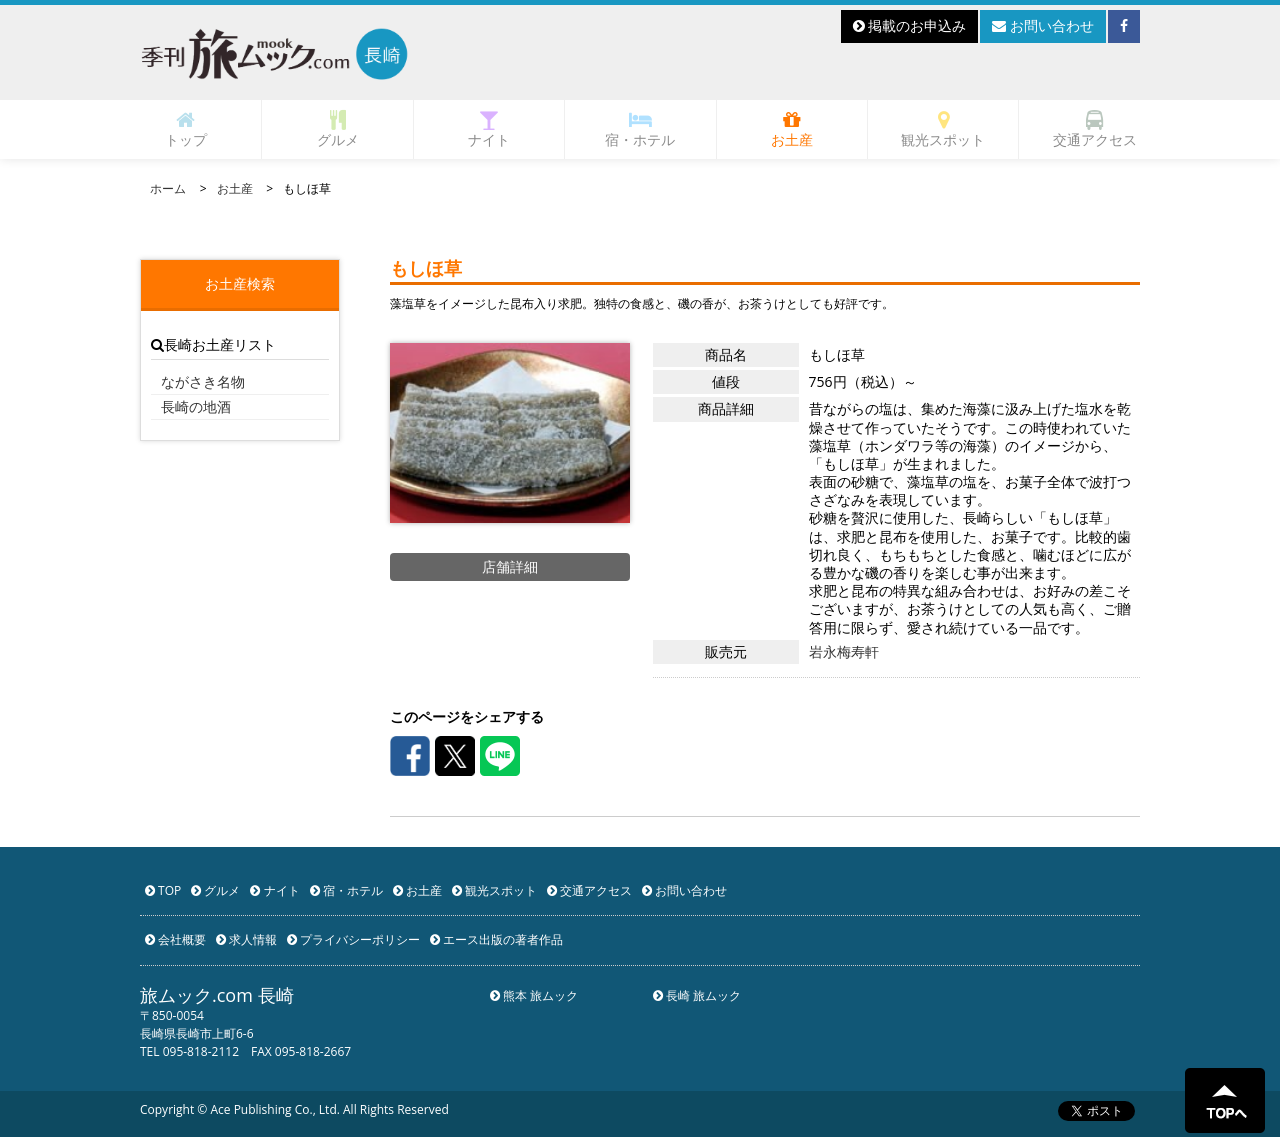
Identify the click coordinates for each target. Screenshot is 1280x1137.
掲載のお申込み (910, 25)
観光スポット (943, 129)
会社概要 (175, 939)
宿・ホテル (640, 129)
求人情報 (246, 939)
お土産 (792, 129)
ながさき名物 (203, 381)
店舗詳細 (510, 566)
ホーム (168, 188)
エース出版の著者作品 (496, 939)
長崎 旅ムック (697, 995)
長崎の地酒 (196, 406)
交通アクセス (1095, 129)
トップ (186, 129)
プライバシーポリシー (353, 939)
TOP (163, 890)
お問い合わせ (1043, 25)
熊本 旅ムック (534, 995)
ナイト (489, 129)
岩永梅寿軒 (844, 652)
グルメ (338, 129)
